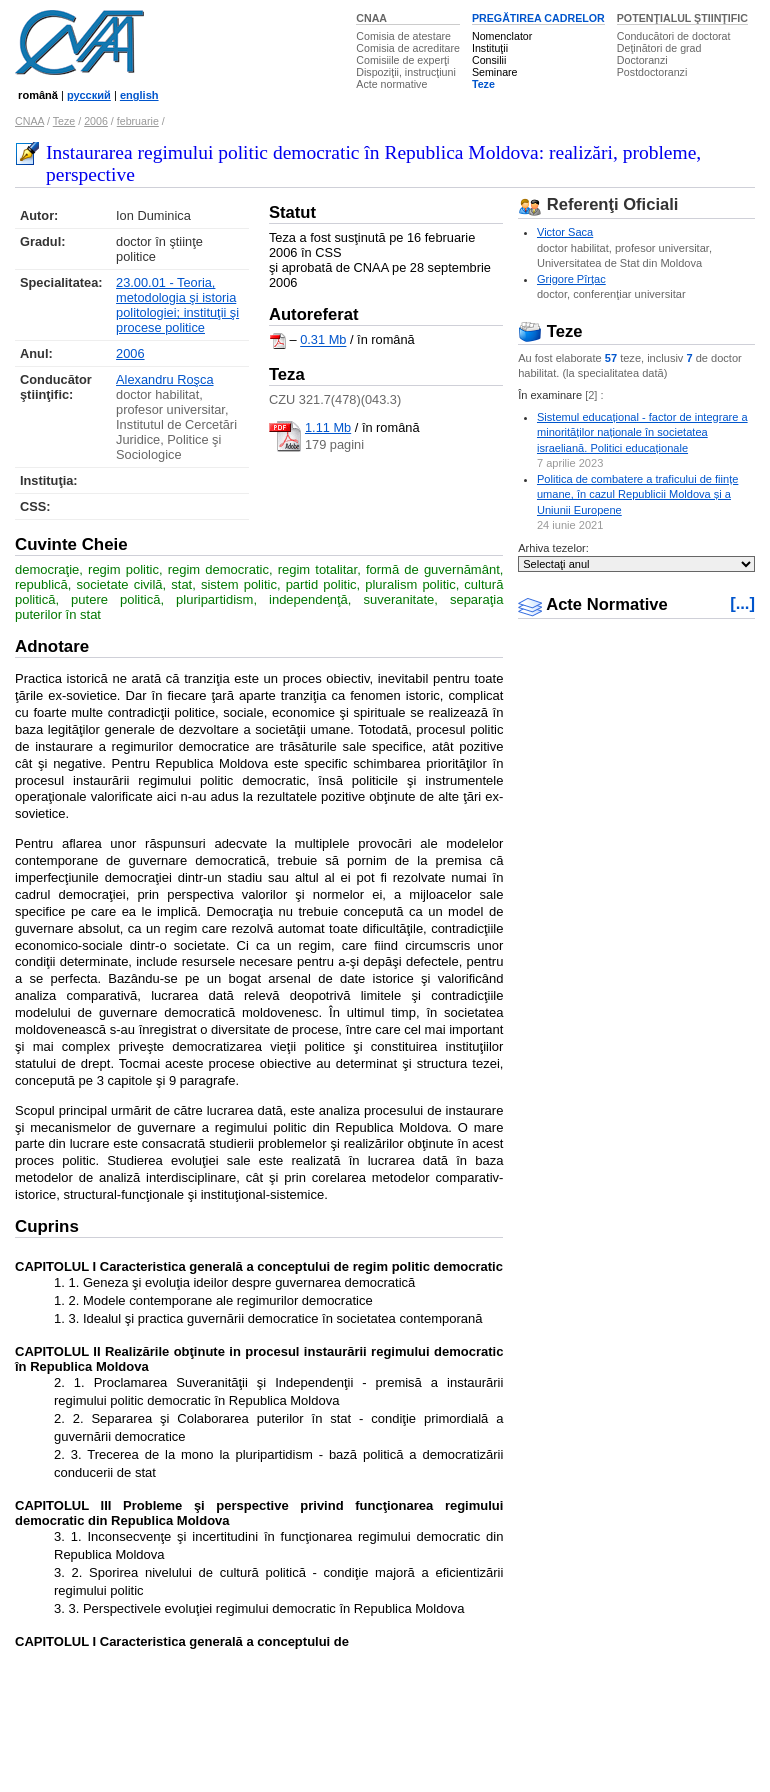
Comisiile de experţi (402, 60)
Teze (483, 84)
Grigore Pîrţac (571, 279)
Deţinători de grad (659, 48)
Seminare (495, 72)
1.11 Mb (328, 427)
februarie (138, 121)
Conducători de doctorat (674, 36)
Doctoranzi (642, 60)
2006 (96, 121)
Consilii (489, 60)
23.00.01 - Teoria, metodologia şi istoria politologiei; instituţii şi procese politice (177, 305)
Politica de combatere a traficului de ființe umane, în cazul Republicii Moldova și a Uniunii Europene (637, 494)
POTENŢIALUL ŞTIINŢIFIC (682, 18)
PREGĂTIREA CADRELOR (538, 18)
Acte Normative (593, 604)
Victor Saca (565, 232)
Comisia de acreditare (408, 48)
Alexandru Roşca (164, 379)
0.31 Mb (323, 340)
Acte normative (391, 84)
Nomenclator (502, 36)
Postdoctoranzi (652, 72)
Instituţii (490, 48)
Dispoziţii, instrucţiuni (406, 72)
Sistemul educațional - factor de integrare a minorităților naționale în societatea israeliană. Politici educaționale (642, 432)
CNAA (371, 18)
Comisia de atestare (403, 36)
